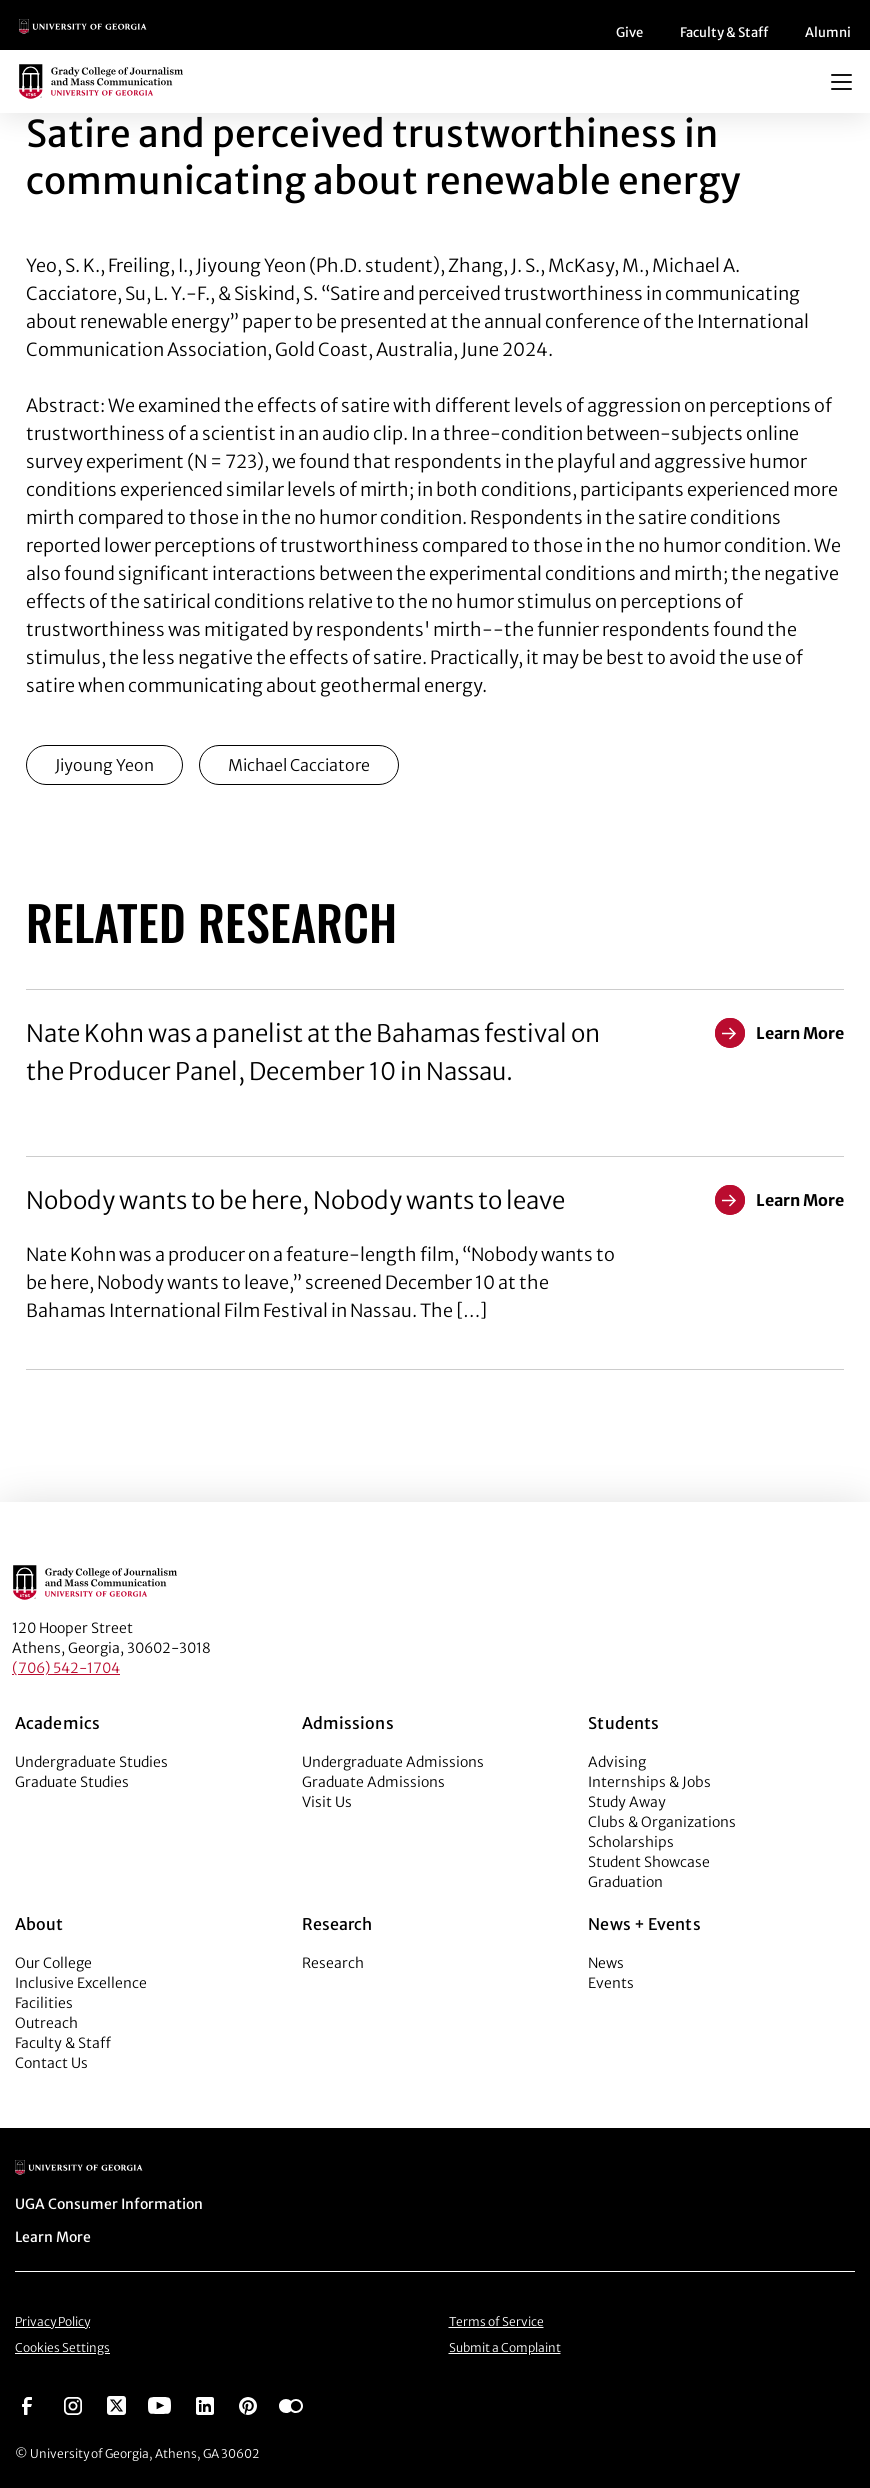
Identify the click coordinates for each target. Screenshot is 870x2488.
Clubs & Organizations (662, 1822)
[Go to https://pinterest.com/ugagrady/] (248, 2404)
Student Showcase (649, 1862)
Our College (53, 1963)
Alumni (828, 32)
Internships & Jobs (649, 1782)
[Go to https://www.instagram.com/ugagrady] (73, 2404)
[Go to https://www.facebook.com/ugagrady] (27, 2404)
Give (629, 32)
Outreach (46, 2023)
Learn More (53, 2237)
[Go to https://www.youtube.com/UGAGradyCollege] (159, 2404)
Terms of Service (496, 2321)
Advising (617, 1762)
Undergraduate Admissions (393, 1762)
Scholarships (631, 1842)
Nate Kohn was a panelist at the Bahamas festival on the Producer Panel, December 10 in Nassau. (313, 1052)
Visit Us (327, 1802)
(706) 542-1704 (66, 1668)
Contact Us (51, 2063)
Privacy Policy (52, 2321)
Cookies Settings (62, 2347)
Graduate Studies (72, 1782)
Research (333, 1963)
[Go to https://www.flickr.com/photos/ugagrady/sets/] (291, 2404)
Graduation (625, 1882)
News (606, 1963)
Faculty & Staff (724, 32)
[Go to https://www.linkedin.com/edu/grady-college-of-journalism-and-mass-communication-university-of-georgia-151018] (205, 2404)
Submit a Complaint (505, 2347)
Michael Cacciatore (299, 765)
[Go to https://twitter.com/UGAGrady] (116, 2404)
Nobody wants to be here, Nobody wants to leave (295, 1200)
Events (611, 1983)
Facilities (44, 2003)
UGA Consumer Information (109, 2204)
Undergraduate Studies (91, 1762)
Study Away (627, 1802)
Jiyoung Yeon (104, 765)
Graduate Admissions (373, 1782)
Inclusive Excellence (81, 1983)
